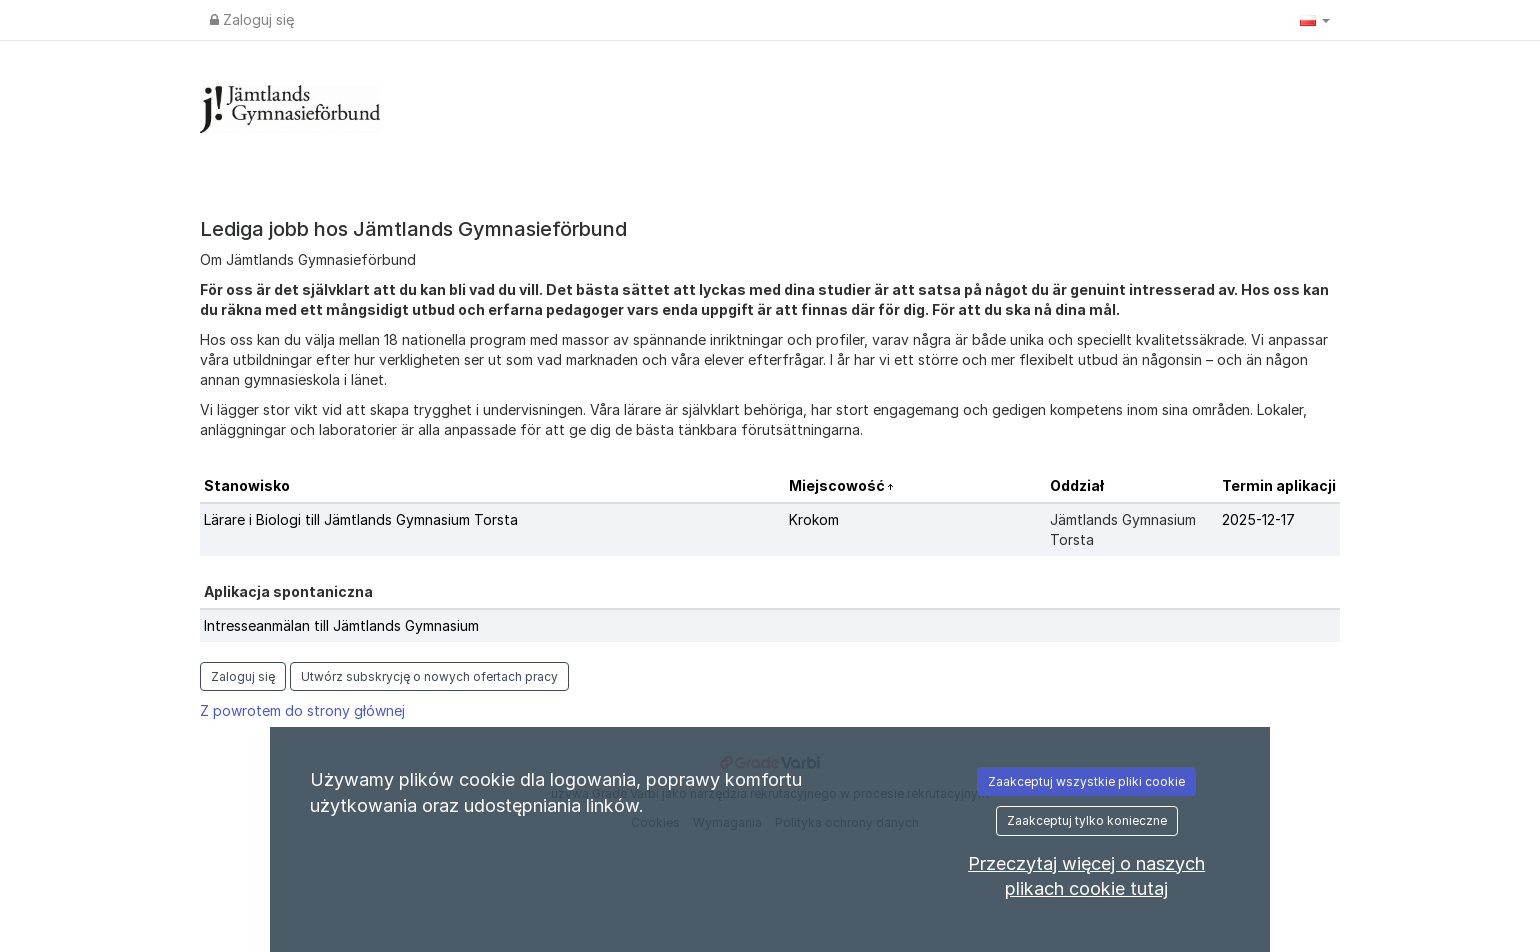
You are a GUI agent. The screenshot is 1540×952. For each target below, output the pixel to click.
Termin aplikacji (1279, 485)
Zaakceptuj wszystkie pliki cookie (1086, 781)
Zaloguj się (252, 19)
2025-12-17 (1258, 519)
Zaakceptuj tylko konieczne (1087, 820)
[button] (1315, 20)
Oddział (1077, 485)
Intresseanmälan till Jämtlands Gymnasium (341, 625)
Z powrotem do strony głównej (302, 710)
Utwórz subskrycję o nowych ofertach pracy (429, 676)
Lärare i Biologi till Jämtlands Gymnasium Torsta (361, 519)
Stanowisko (247, 485)
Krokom (814, 519)
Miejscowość (838, 485)
